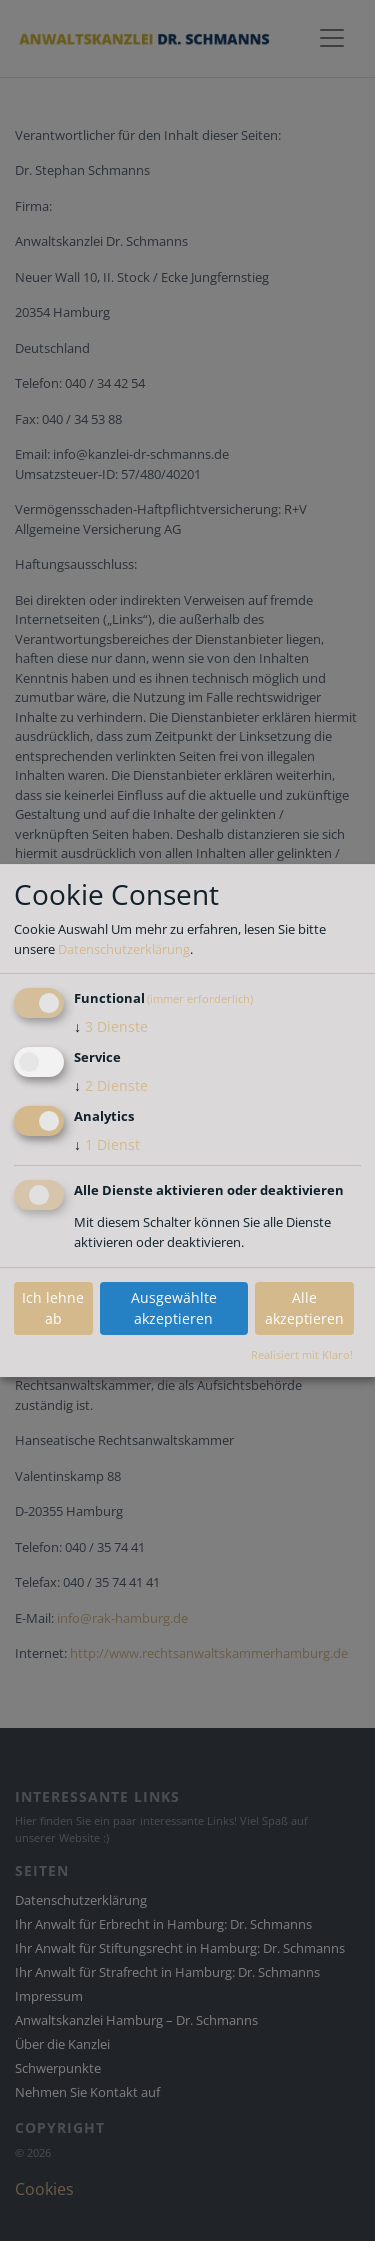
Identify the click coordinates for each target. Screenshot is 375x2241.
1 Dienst (107, 1144)
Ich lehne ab (53, 1308)
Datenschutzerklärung (124, 949)
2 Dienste (111, 1085)
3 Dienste (111, 1026)
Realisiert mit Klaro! (302, 1354)
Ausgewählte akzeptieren (174, 1308)
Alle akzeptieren (304, 1308)
